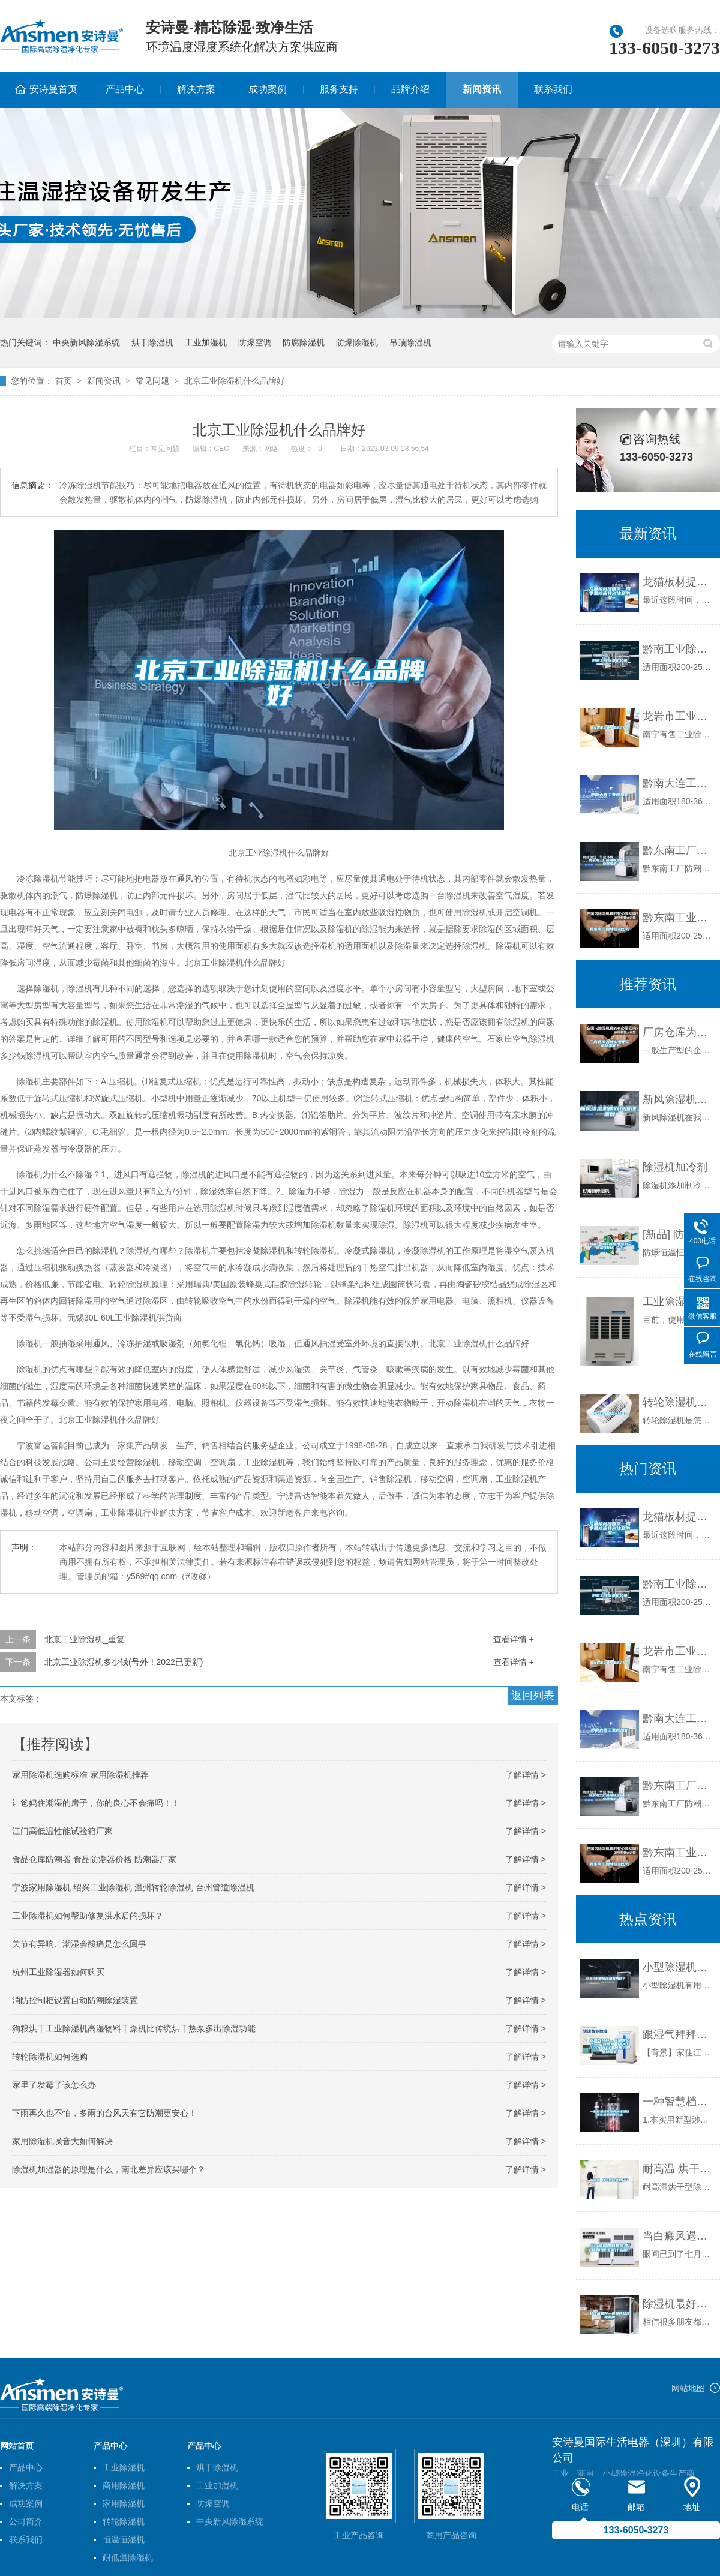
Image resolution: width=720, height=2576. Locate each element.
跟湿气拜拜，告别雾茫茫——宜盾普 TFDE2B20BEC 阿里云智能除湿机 (678, 2034)
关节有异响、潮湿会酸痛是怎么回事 (79, 1944)
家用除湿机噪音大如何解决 (62, 2141)
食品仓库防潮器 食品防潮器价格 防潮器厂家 (94, 1859)
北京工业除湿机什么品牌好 (234, 381)
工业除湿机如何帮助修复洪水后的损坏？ (87, 1915)
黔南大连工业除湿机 (678, 783)
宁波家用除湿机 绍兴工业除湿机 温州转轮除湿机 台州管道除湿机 (133, 1887)
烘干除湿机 (152, 342)
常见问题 (152, 381)
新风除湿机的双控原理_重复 (678, 1099)
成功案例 (267, 89)
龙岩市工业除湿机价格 (678, 716)
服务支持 (339, 89)
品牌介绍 (410, 89)
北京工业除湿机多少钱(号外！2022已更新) (123, 1662)
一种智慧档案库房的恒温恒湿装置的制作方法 (678, 2102)
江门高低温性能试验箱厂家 (62, 1831)
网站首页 (17, 2446)
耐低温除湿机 (128, 2557)
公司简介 (26, 2521)
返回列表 (532, 1696)
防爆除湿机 (357, 342)
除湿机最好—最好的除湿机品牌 (678, 2304)
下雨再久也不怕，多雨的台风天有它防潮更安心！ (104, 2113)
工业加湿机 (206, 342)
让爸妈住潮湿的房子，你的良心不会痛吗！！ (96, 1803)
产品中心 (125, 89)
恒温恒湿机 (124, 2539)
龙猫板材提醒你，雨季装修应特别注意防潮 (678, 582)
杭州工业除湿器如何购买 (58, 1972)
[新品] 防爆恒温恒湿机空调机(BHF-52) (678, 1234)
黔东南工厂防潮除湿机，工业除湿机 (678, 850)
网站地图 (688, 2388)
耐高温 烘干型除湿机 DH (678, 2169)
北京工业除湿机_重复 (84, 1639)
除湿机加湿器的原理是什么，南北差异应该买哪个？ (108, 2169)
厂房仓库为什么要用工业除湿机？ (678, 1032)
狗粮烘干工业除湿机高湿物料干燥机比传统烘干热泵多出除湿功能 (134, 2028)
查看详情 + (513, 1639)
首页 (63, 381)
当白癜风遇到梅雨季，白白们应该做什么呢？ (678, 2236)
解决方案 (196, 89)
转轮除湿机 (124, 2521)
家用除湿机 (124, 2503)
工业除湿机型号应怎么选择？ (678, 1301)
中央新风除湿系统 (86, 342)
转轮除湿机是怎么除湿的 (678, 1402)
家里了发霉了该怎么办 (54, 2085)
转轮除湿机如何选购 (50, 2056)
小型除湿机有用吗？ (678, 1967)
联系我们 (553, 89)
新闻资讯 (482, 89)
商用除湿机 (124, 2485)
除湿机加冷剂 (675, 1167)
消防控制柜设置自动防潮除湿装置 (75, 2000)
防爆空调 (255, 342)
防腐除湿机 (304, 342)
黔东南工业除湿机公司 (678, 918)
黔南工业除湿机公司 (678, 649)
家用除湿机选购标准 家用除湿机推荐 (80, 1775)
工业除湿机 (124, 2467)
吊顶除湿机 (410, 342)
